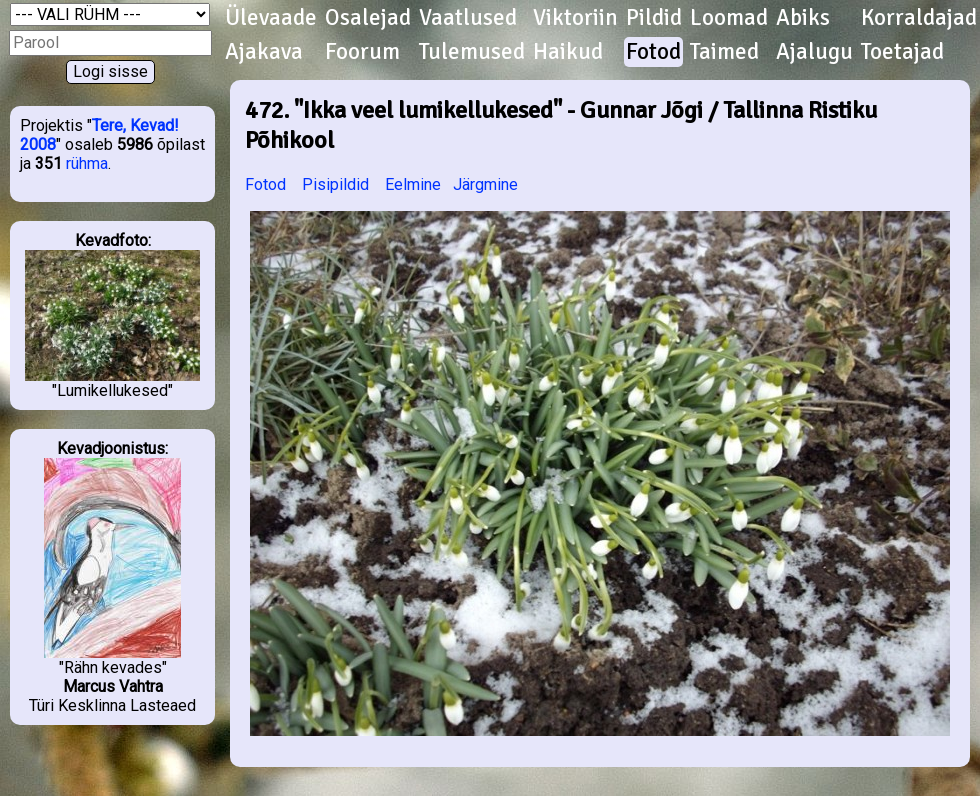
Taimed (724, 52)
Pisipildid (335, 184)
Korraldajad (919, 18)
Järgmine (485, 184)
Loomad (729, 18)
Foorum (362, 52)
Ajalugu (814, 52)
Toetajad (902, 52)
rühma (87, 163)
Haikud (568, 52)
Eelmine (413, 184)
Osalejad (368, 18)
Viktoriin (575, 18)
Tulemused (472, 52)
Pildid (654, 18)
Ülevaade (271, 18)
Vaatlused (468, 18)
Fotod (653, 52)
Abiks (803, 18)
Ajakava (264, 52)
